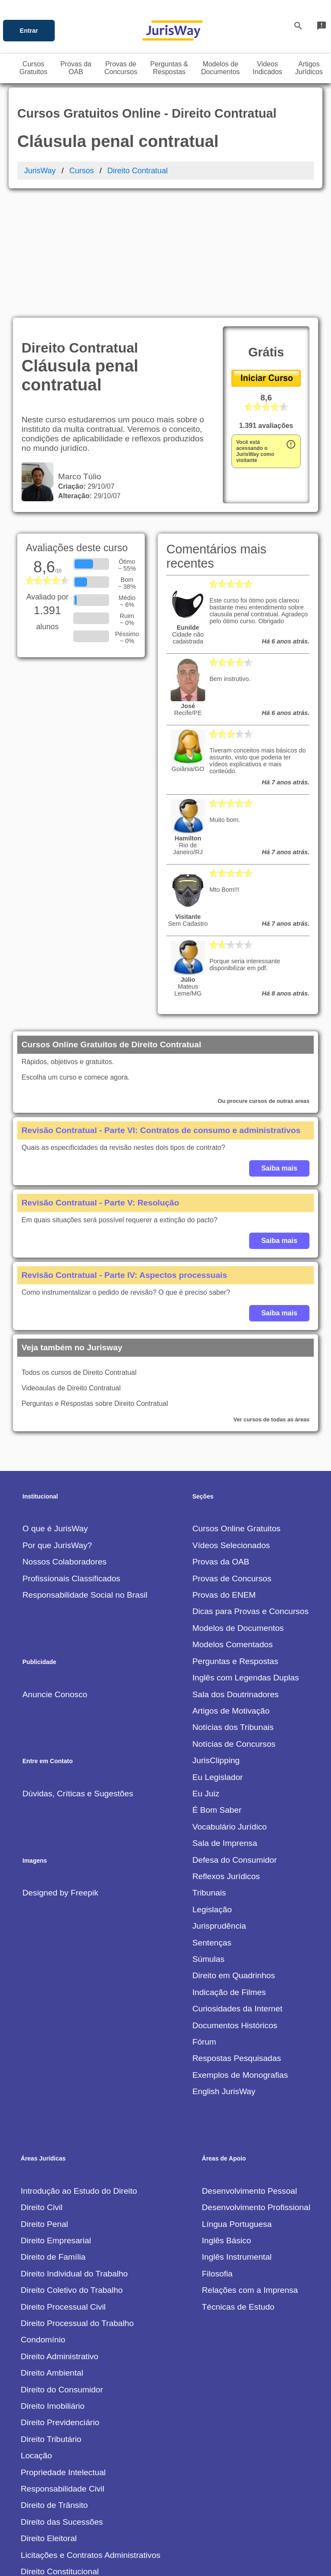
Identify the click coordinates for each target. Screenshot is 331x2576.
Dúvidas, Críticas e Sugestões (77, 1672)
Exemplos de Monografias (240, 1954)
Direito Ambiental (52, 2252)
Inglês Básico (226, 2119)
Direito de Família (53, 2136)
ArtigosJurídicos (309, 67)
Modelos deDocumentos (220, 67)
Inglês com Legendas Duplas (245, 1556)
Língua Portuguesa (237, 2103)
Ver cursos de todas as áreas (271, 1299)
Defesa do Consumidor (234, 1739)
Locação (36, 2334)
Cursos (81, 170)
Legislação (212, 1788)
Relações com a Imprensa (250, 2169)
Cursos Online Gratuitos (236, 1407)
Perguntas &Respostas (169, 67)
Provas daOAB (75, 67)
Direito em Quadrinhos (233, 1854)
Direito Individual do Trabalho (74, 2153)
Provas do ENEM (224, 1474)
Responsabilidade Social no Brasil (84, 1474)
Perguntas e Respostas (235, 1540)
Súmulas (208, 1838)
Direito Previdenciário (60, 2301)
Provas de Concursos (231, 1457)
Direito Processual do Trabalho (77, 2202)
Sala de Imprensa (224, 1722)
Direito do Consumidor (62, 2268)
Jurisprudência (219, 1805)
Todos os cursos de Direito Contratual (79, 1251)
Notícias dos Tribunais (233, 1606)
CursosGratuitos (33, 67)
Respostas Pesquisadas (236, 1937)
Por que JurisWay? (57, 1424)
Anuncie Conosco (54, 1573)
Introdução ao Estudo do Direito (79, 2070)
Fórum (204, 1921)
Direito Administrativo (59, 2235)
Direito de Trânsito (54, 2384)
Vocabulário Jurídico (229, 1706)
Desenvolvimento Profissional (256, 2086)
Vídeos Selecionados (231, 1424)
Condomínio (43, 2218)
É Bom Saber (216, 1689)
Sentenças (211, 1822)
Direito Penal (44, 2103)
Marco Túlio (77, 355)
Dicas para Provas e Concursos (250, 1490)
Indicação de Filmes (229, 1871)
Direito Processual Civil (63, 2186)
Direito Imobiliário (52, 2285)
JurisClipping (216, 1639)
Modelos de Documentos (238, 1507)
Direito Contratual (137, 170)
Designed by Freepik (60, 1772)
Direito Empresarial (56, 2119)
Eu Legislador (217, 1656)
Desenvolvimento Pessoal (249, 2070)
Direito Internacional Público (72, 2484)
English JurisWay (223, 1970)
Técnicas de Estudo (238, 2186)
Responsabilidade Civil (62, 2368)
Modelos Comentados (232, 1523)
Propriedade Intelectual (63, 2351)
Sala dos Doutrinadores (235, 1573)
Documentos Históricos (234, 1904)
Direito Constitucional (60, 2450)
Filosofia (217, 2153)
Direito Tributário (51, 2318)
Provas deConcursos (120, 67)
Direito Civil (41, 2086)
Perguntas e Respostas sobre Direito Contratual (95, 1282)
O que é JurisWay (55, 1407)
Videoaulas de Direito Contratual (71, 1267)
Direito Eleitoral (49, 2417)
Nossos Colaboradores (64, 1441)
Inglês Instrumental (237, 2136)
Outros (33, 2517)
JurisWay (40, 170)
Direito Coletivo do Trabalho (72, 2169)
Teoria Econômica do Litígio (71, 2500)
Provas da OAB (220, 1441)
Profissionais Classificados (71, 1457)
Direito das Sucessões (62, 2401)
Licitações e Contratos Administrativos (90, 2434)
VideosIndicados (267, 67)
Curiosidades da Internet (237, 1887)
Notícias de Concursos (233, 1623)
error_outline (291, 323)
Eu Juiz (205, 1672)
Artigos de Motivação (230, 1590)
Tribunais (209, 1772)
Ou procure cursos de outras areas (263, 980)
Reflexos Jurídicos (226, 1755)
